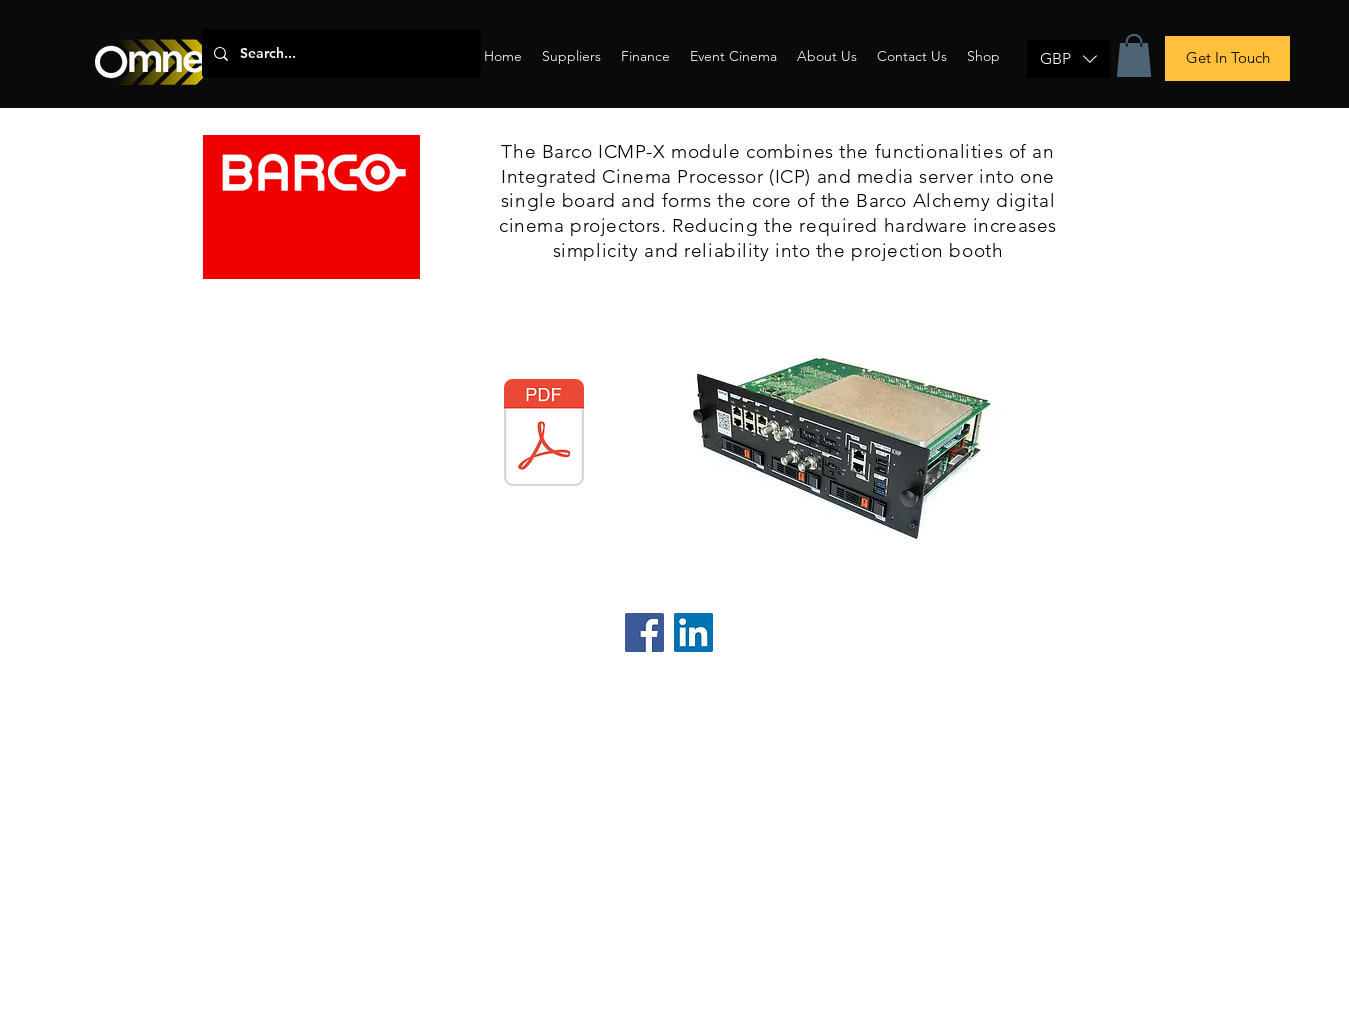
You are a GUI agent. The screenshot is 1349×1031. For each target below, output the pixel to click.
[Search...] (339, 53)
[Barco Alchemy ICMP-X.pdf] (544, 435)
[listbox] (1068, 59)
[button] (1068, 59)
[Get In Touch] (1227, 58)
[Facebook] (644, 632)
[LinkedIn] (693, 632)
